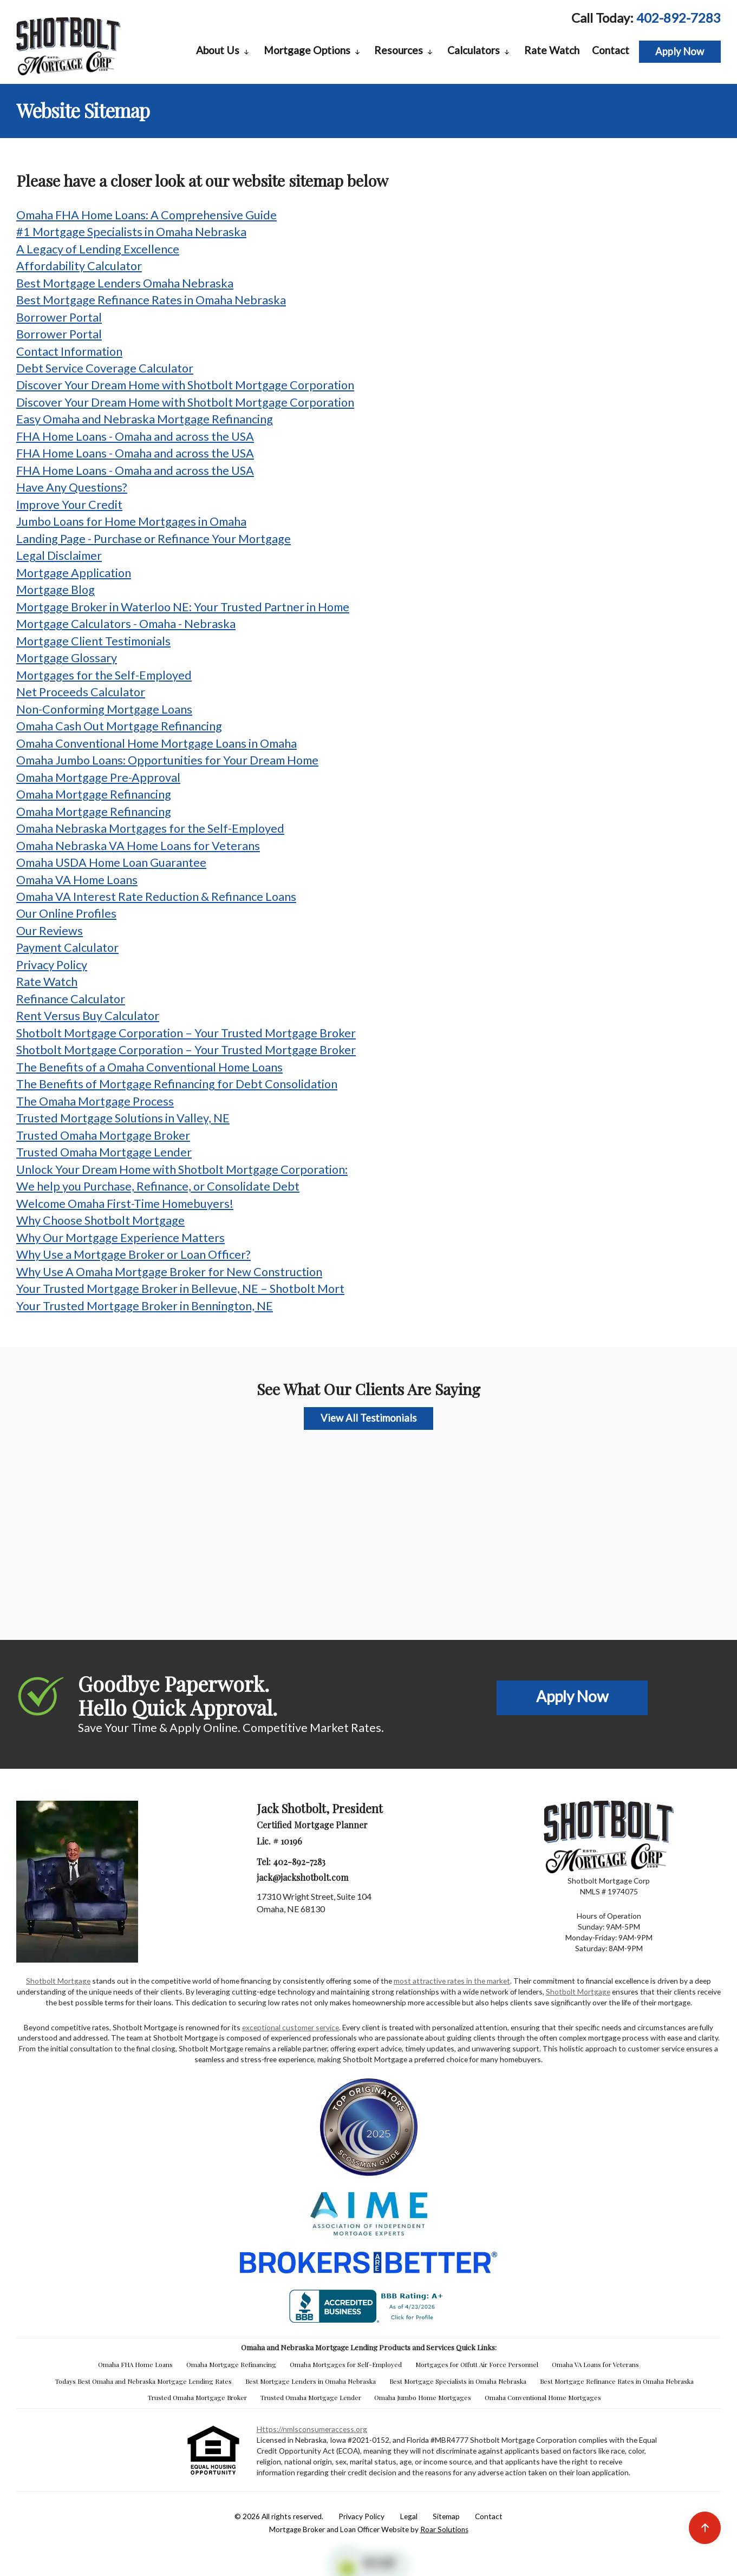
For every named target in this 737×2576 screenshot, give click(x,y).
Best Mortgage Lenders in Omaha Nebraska (310, 2381)
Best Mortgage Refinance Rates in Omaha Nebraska (151, 300)
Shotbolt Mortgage (58, 1980)
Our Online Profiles (66, 913)
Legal (409, 2516)
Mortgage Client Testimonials (93, 641)
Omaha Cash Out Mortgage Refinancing (119, 726)
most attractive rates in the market (452, 1980)
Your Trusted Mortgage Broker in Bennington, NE (144, 1306)
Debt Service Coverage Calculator (104, 368)
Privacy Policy (51, 965)
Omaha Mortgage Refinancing (93, 794)
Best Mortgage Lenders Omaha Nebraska (124, 283)
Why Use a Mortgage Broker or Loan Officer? (133, 1254)
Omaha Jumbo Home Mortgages (422, 2397)
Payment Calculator (67, 947)
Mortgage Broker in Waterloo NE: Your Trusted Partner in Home (182, 607)
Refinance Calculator (70, 999)
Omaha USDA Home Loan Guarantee (111, 862)
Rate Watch (551, 50)
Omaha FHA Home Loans (135, 2364)
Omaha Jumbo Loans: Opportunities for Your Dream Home (167, 760)
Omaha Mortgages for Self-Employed (346, 2364)
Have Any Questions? (71, 487)
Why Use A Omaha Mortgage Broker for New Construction (169, 1272)
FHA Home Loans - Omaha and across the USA (135, 436)
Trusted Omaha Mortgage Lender (104, 1152)
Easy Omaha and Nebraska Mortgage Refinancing (144, 419)
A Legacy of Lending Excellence (97, 249)
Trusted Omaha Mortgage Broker (103, 1135)
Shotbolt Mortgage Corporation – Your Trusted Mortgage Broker (186, 1033)
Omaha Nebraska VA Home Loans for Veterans (138, 846)
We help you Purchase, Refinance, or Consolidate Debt (157, 1186)
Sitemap (446, 2516)
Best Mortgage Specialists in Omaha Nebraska (457, 2381)
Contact (610, 50)
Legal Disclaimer (59, 555)
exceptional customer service (290, 2027)
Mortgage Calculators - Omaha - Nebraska (126, 624)
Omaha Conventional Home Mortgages (543, 2397)
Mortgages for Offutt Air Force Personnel (476, 2364)
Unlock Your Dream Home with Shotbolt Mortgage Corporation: (182, 1169)
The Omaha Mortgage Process (95, 1101)
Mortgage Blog (55, 590)
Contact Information (69, 351)
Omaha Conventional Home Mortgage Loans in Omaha (156, 743)
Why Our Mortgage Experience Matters (120, 1238)
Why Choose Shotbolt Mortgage (100, 1220)
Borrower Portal (59, 317)
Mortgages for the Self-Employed (104, 675)
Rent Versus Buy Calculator (87, 1016)
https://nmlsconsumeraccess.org (312, 2429)
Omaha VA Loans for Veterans (595, 2364)
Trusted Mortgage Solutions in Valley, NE (123, 1118)
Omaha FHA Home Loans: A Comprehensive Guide (146, 215)
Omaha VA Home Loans (77, 880)
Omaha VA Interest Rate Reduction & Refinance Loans (156, 897)
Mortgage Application (73, 573)
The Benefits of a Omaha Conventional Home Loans (149, 1067)
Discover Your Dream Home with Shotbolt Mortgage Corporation (185, 385)
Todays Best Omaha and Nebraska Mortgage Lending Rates (143, 2381)
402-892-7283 (678, 17)
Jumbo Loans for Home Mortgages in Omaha (131, 521)
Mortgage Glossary (66, 658)
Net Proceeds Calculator (80, 692)
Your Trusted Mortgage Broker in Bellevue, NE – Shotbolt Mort (180, 1289)
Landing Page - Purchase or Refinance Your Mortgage (153, 539)
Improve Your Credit (69, 505)
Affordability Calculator (79, 266)
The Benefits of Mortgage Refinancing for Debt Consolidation (176, 1084)
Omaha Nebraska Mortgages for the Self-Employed (150, 828)
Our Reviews (49, 931)
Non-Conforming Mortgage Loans (104, 709)
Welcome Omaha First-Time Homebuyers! (124, 1204)
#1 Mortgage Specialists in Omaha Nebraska (131, 232)
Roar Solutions (444, 2529)
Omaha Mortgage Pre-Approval (98, 777)
